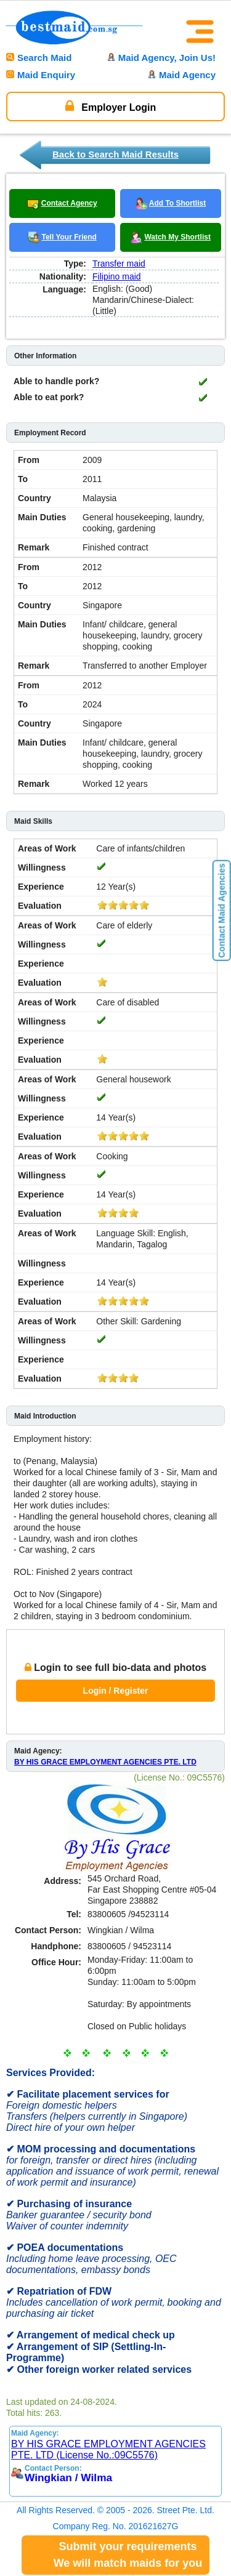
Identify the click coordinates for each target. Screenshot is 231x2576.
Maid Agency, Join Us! (161, 57)
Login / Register (115, 1691)
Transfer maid (118, 263)
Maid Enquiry (40, 75)
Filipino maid (116, 276)
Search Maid (38, 57)
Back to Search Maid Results (115, 154)
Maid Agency (182, 75)
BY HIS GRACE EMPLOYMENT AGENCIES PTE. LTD (105, 1762)
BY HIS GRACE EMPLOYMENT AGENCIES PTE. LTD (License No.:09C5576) (108, 2449)
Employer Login (110, 106)
